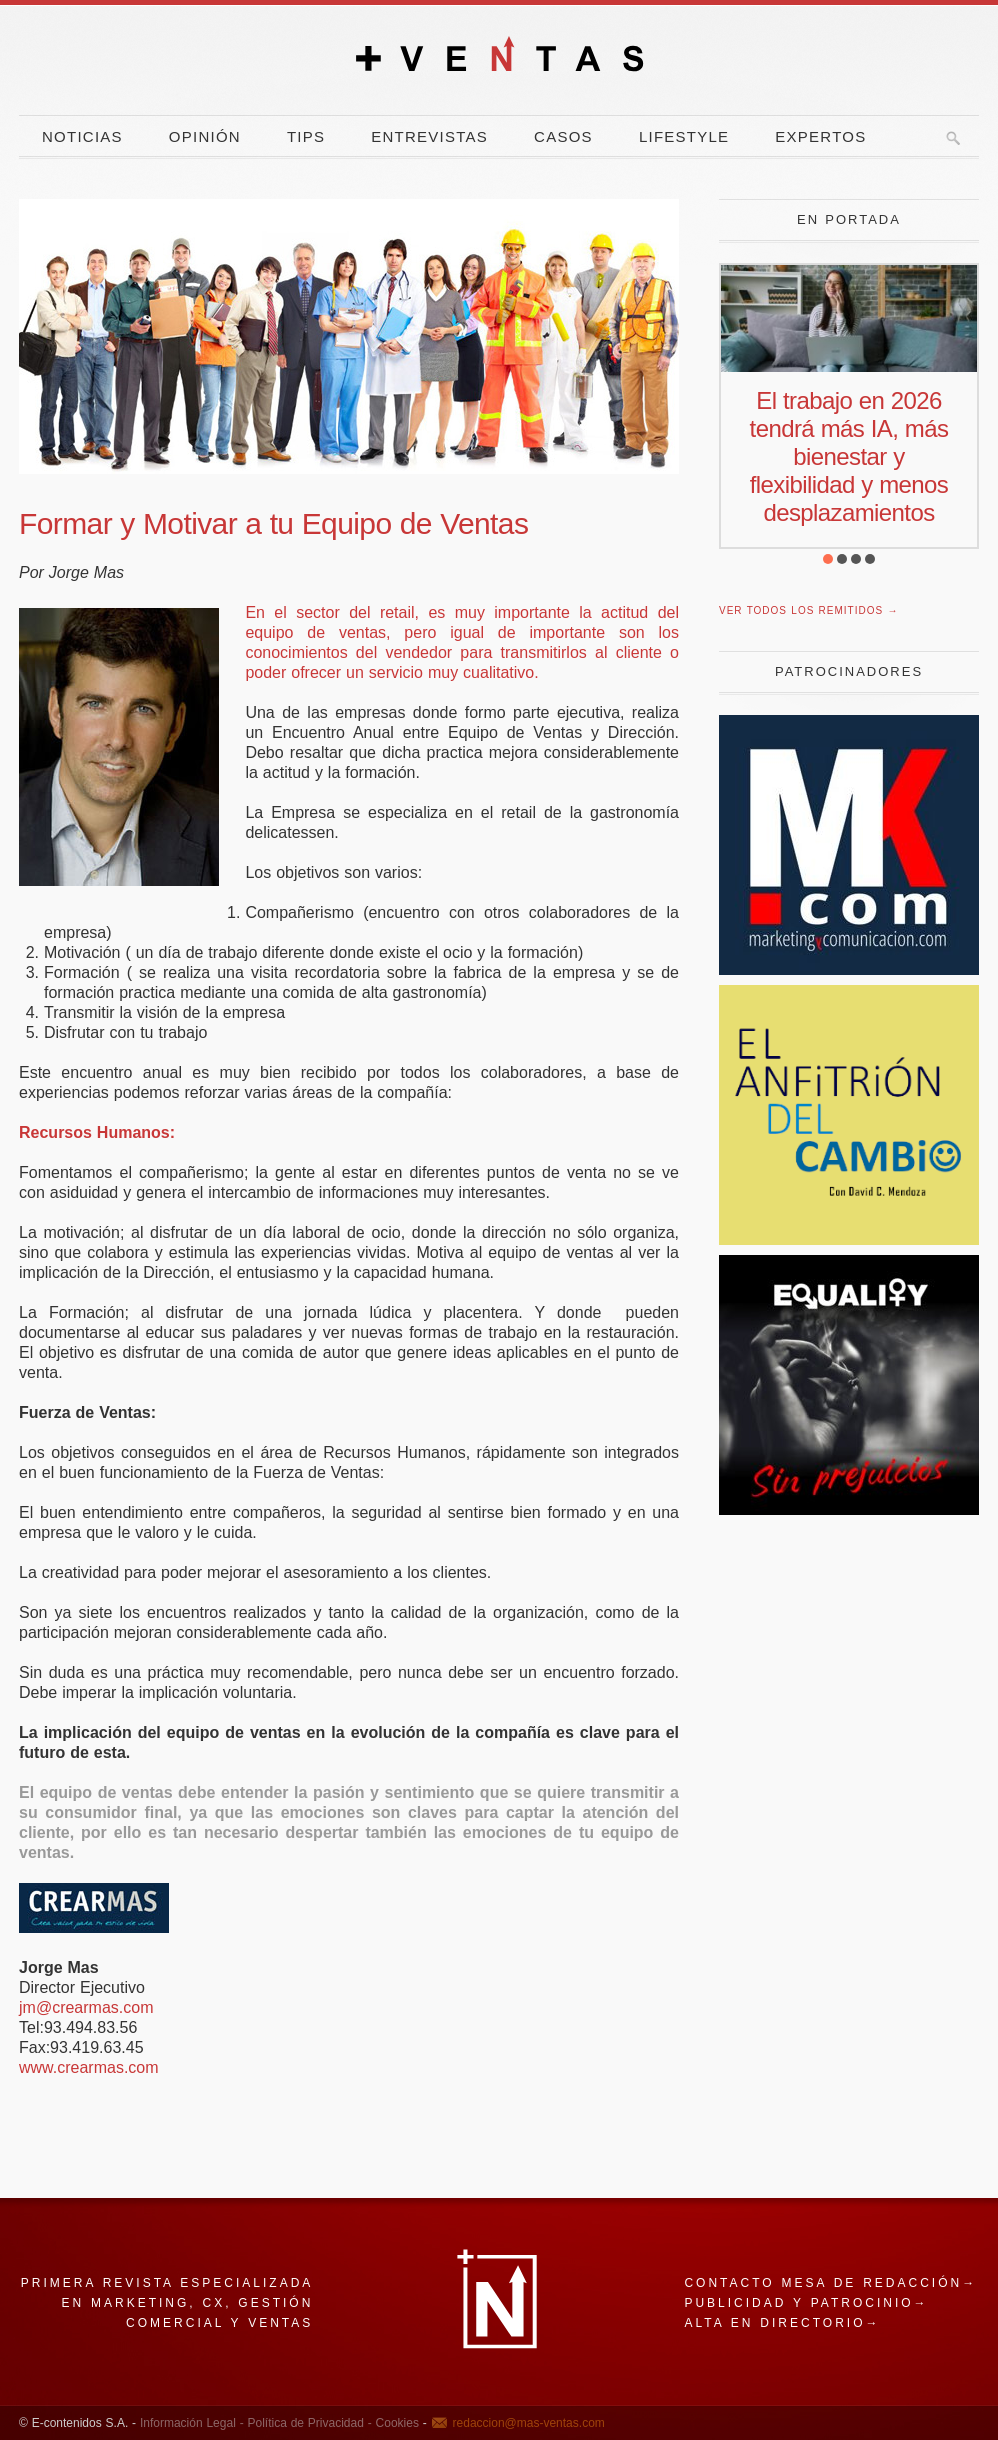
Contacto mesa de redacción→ (830, 2283)
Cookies (395, 2423)
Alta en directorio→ (782, 2323)
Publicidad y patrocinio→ (806, 2303)
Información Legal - (192, 2423)
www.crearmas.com (89, 2067)
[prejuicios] (849, 1509)
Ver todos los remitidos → (808, 610)
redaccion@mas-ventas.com (529, 2423)
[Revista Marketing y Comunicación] (849, 969)
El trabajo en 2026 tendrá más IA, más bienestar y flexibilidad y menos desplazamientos (849, 456)
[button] (828, 559)
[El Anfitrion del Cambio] (849, 1239)
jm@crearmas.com (86, 2007)
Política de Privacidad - (308, 2423)
